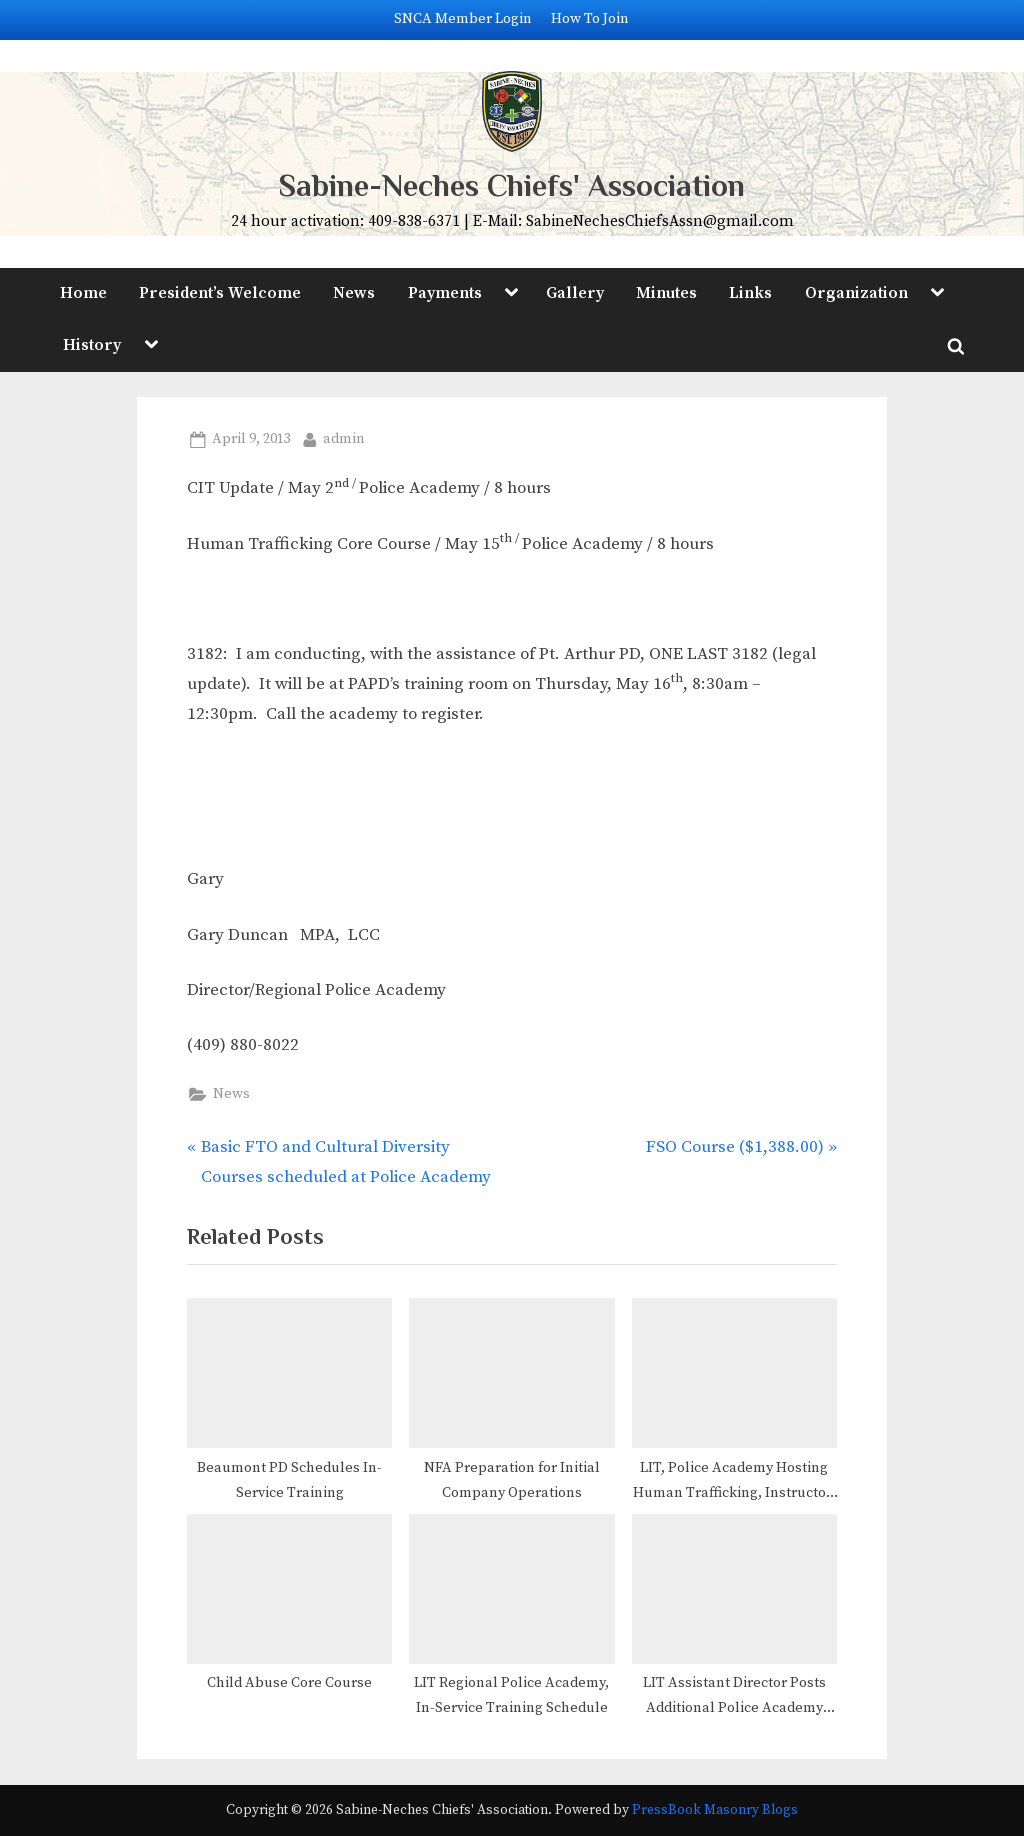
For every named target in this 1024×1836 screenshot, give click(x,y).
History (92, 345)
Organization (856, 293)
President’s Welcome (220, 293)
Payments (445, 293)
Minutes (666, 293)
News (354, 293)
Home (83, 293)
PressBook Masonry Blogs (715, 1810)
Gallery (575, 293)
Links (750, 293)
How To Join (590, 19)
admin (344, 437)
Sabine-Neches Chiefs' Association (512, 185)
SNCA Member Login (463, 19)
